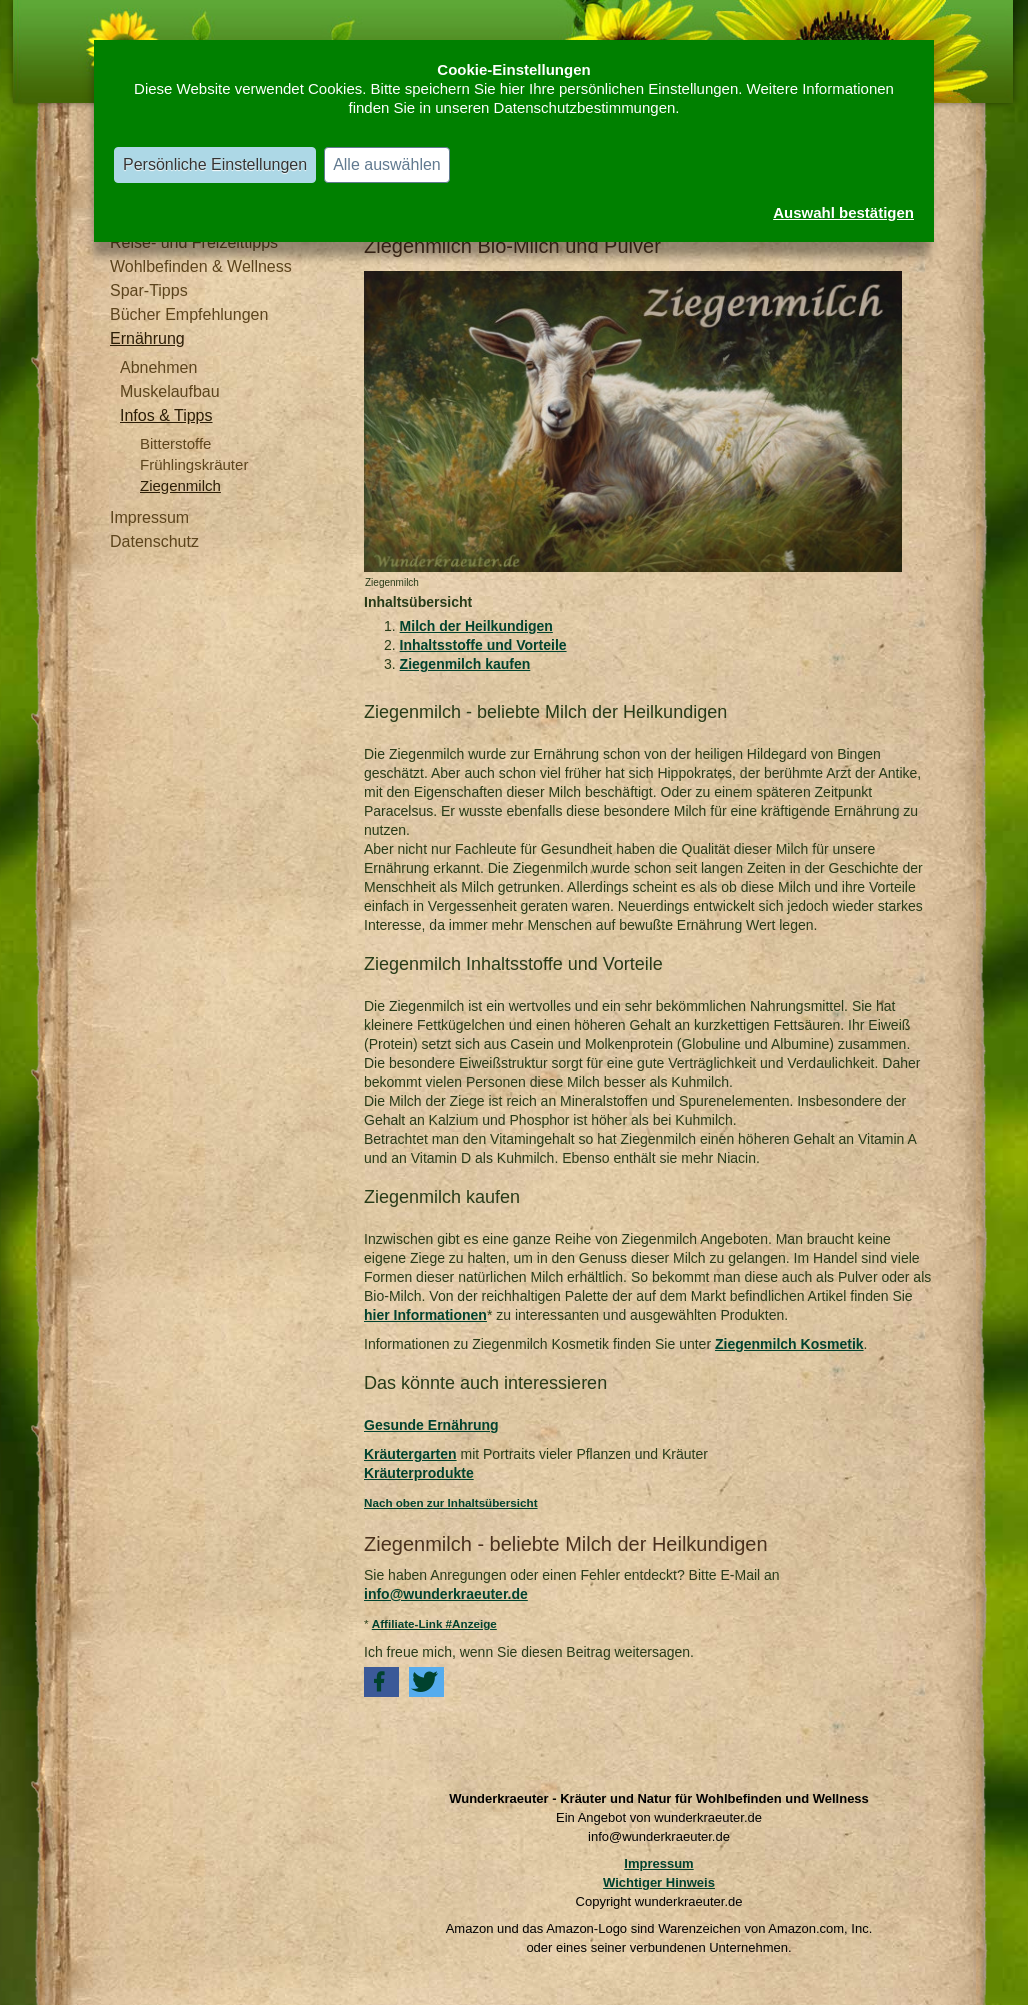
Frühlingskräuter (194, 464)
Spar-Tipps (149, 290)
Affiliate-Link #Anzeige (434, 1623)
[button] (381, 1682)
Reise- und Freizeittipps (194, 242)
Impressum (149, 517)
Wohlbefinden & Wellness (201, 266)
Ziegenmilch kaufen (465, 664)
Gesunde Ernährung (431, 1425)
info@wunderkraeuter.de (446, 1594)
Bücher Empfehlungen (189, 314)
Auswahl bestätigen (843, 212)
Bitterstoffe (175, 443)
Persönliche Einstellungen (215, 164)
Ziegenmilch (180, 485)
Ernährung (147, 338)
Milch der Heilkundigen (476, 626)
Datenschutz (154, 541)
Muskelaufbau (170, 391)
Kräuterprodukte (419, 1473)
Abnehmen (158, 367)
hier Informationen (425, 1315)
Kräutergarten (410, 1454)
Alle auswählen (387, 164)
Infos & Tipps (166, 415)
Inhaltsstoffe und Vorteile (483, 645)
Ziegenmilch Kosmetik (789, 1344)
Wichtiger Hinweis (659, 1882)
